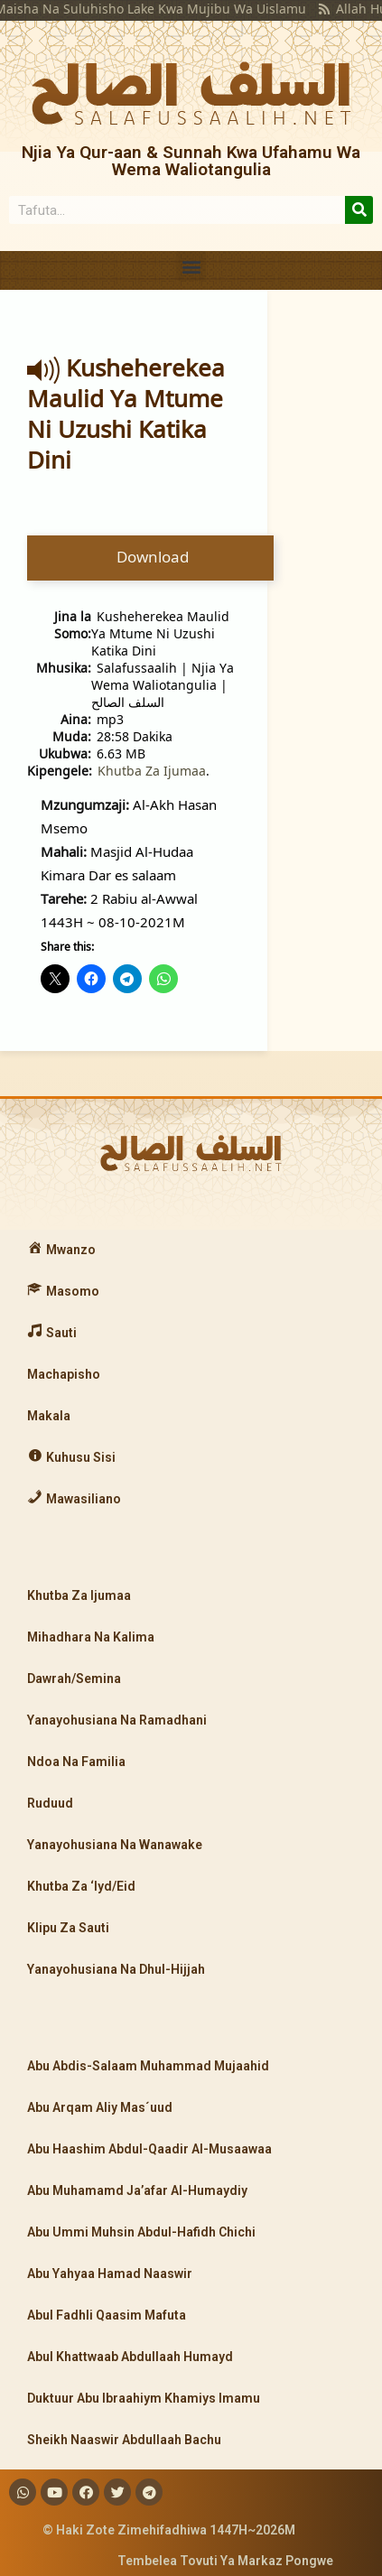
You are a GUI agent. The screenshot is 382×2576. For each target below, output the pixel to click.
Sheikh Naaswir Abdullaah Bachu (124, 2439)
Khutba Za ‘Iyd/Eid (81, 1886)
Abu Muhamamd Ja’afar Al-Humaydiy (137, 2190)
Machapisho (63, 1374)
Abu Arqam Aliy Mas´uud (99, 2107)
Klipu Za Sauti (68, 1927)
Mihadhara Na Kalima (90, 1637)
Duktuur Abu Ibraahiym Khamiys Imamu (143, 2398)
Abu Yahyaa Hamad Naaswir (109, 2273)
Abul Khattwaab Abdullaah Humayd (130, 2356)
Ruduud (50, 1803)
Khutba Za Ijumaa (152, 770)
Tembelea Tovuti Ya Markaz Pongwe (225, 2560)
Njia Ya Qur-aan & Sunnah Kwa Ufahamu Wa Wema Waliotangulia (191, 161)
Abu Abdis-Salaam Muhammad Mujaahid (148, 2066)
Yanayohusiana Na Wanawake (114, 1844)
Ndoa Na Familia (76, 1761)
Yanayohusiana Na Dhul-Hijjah (116, 1969)
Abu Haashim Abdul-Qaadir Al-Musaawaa (149, 2149)
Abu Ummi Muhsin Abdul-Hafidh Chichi (141, 2232)
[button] (191, 266)
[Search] (359, 210)
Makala (48, 1416)
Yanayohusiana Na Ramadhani (117, 1720)
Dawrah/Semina (74, 1678)
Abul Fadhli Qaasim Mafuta (106, 2315)
